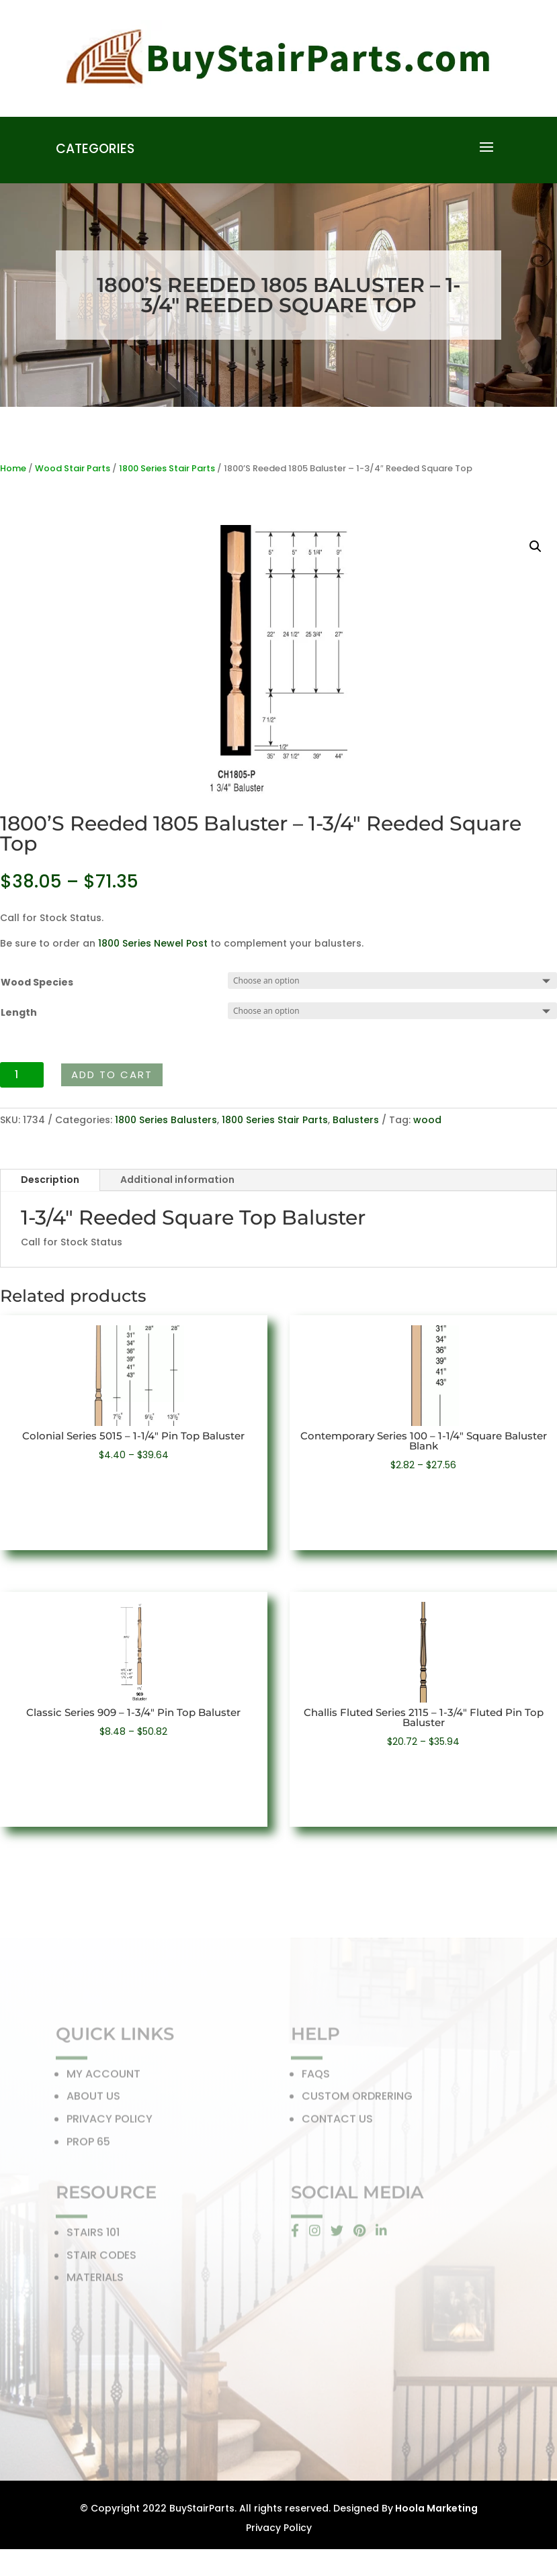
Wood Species (37, 982)
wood (427, 1120)
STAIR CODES (101, 2259)
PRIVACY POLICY (110, 2122)
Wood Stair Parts (72, 468)
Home (13, 468)
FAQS (316, 2077)
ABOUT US (93, 2100)
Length (19, 1012)
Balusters (356, 1120)
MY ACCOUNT (103, 2077)
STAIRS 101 (93, 2236)
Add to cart (112, 1074)
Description (50, 1179)
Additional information (177, 1179)
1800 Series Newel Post (153, 943)
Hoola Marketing (435, 2508)
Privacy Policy (279, 2527)
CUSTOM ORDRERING (357, 2100)
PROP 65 (88, 2145)
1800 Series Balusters (166, 1120)
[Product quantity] (22, 1075)
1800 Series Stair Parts (167, 468)
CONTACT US (337, 2122)
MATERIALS (95, 2281)
